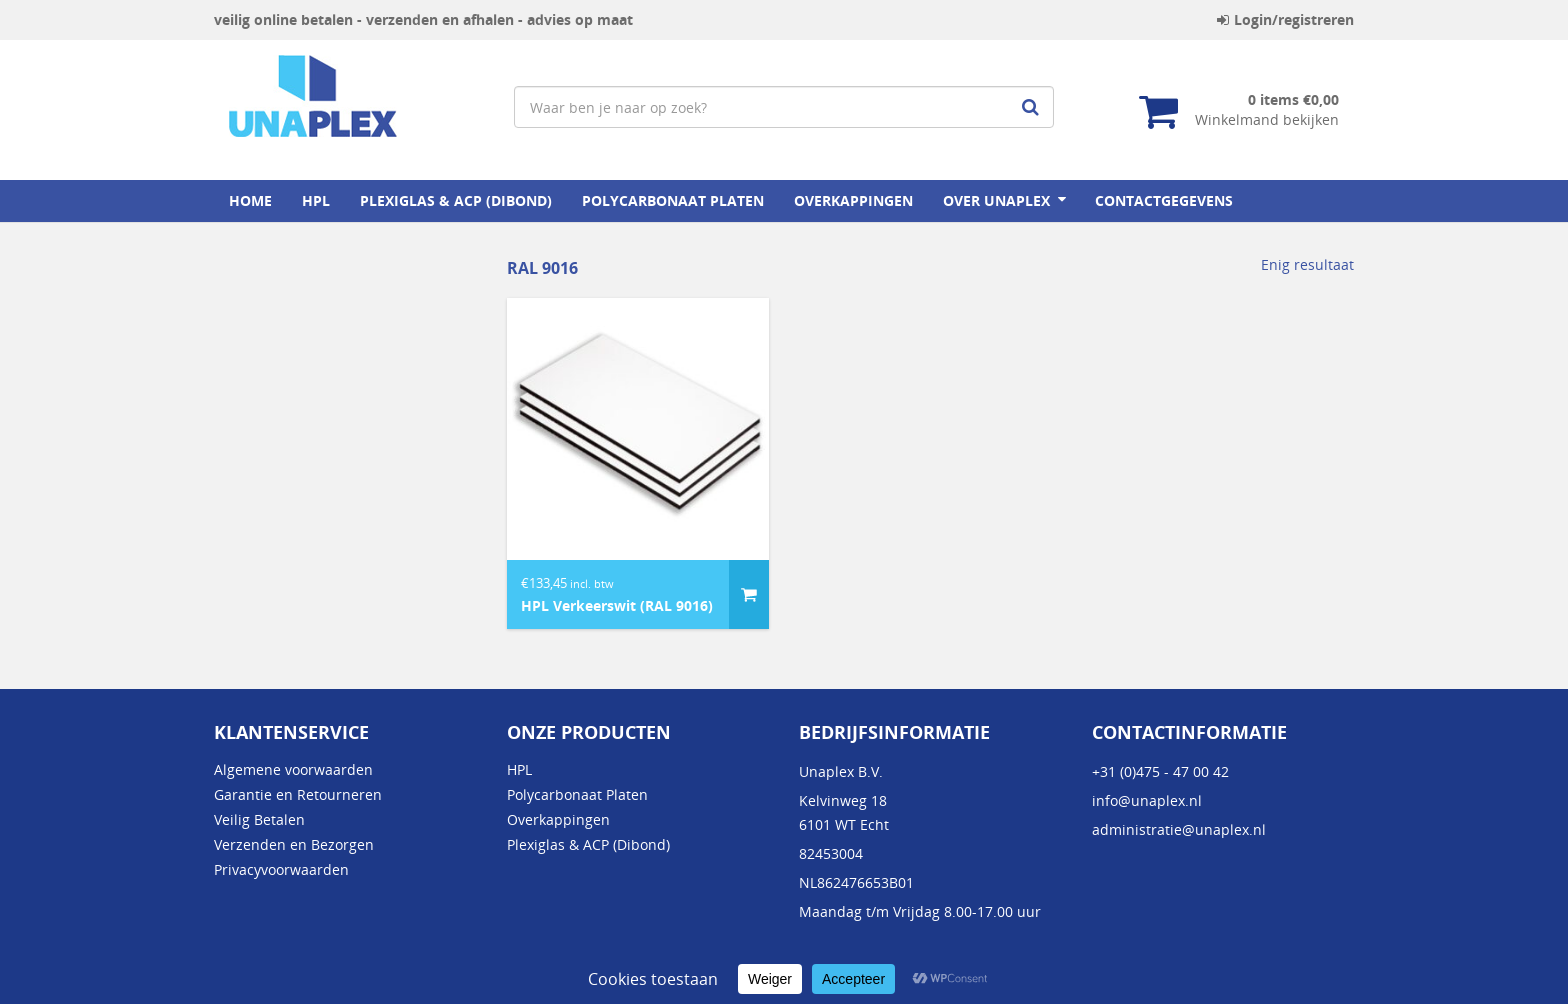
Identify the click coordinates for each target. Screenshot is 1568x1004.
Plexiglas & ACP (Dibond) (456, 200)
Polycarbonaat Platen (673, 200)
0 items (1293, 99)
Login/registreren (1285, 19)
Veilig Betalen (259, 819)
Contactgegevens (1164, 200)
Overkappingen (853, 200)
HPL (316, 200)
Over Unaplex (996, 200)
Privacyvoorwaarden (281, 869)
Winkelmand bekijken (1267, 119)
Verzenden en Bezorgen (294, 844)
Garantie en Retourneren (298, 794)
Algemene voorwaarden (293, 769)
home (250, 200)
